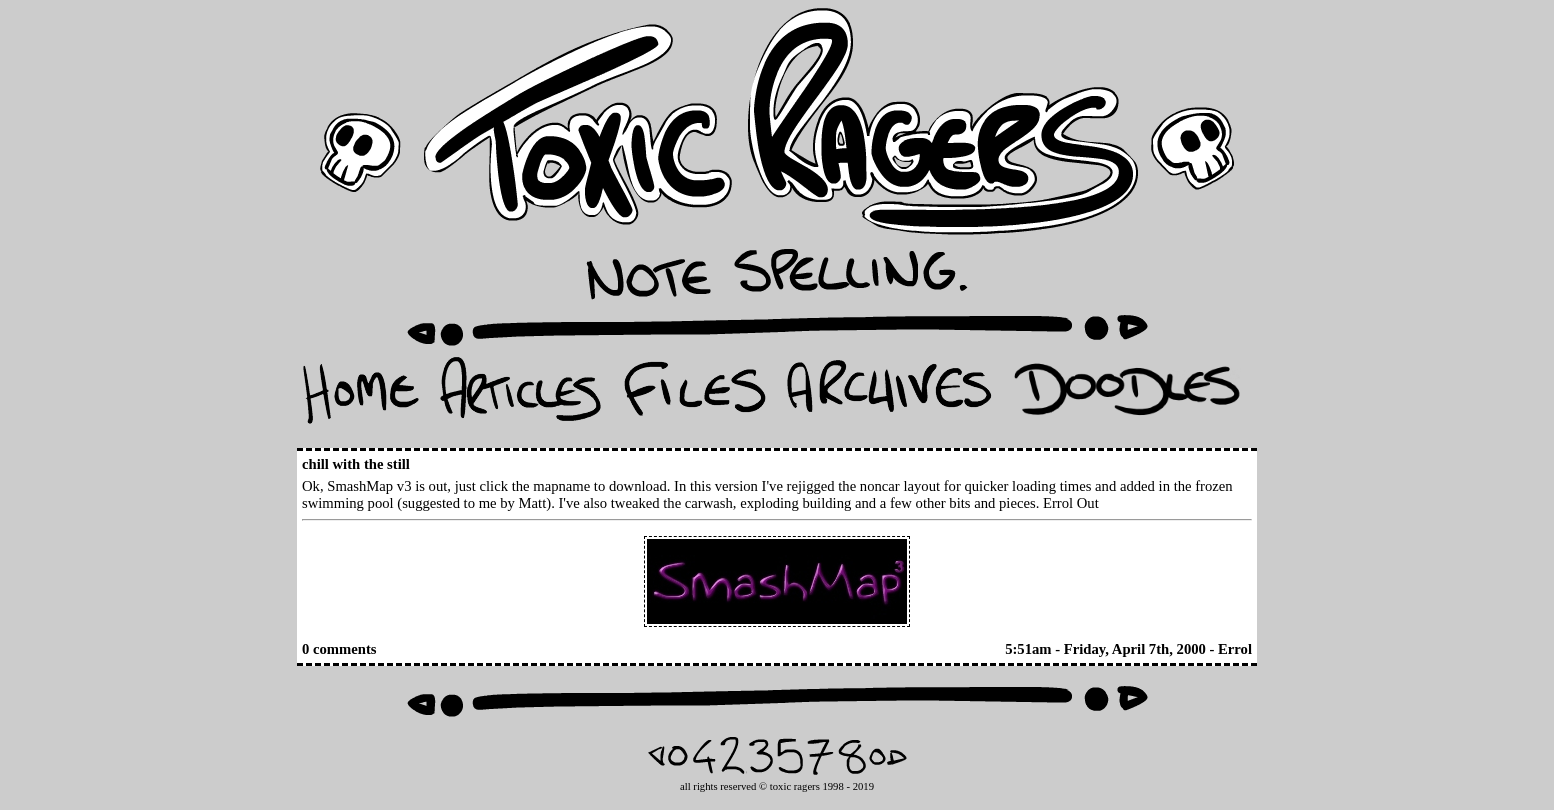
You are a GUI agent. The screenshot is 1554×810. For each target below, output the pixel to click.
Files (694, 396)
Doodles (1127, 396)
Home (360, 396)
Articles (520, 396)
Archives (889, 396)
